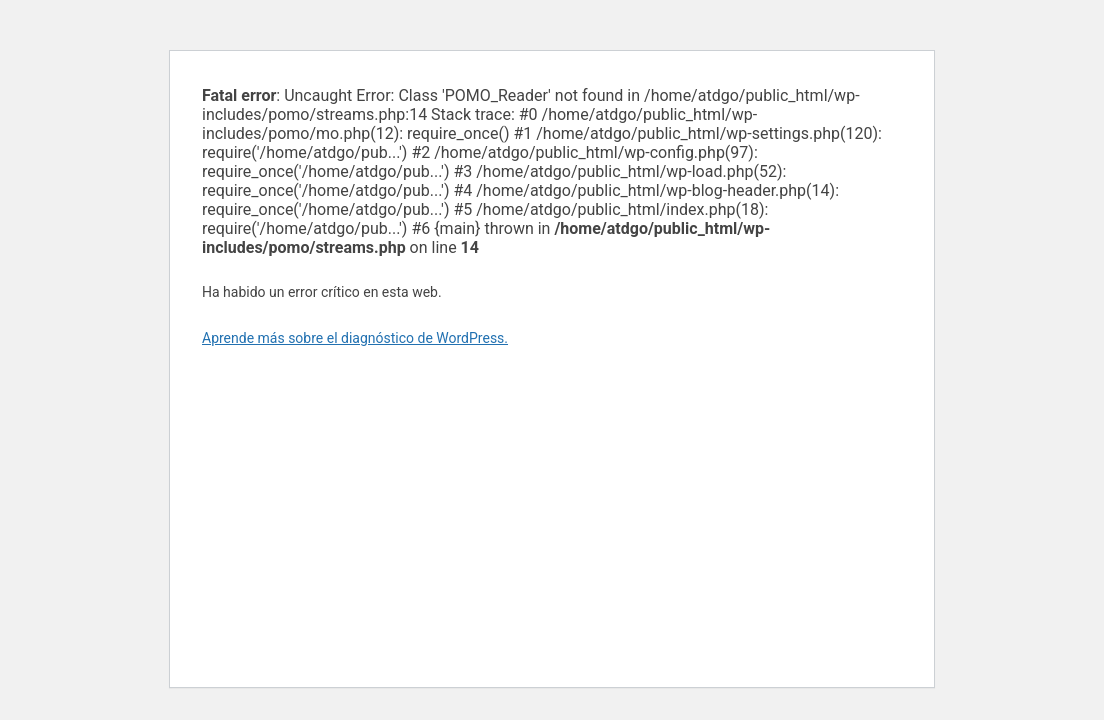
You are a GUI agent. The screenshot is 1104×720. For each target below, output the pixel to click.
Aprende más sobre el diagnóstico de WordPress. (355, 338)
